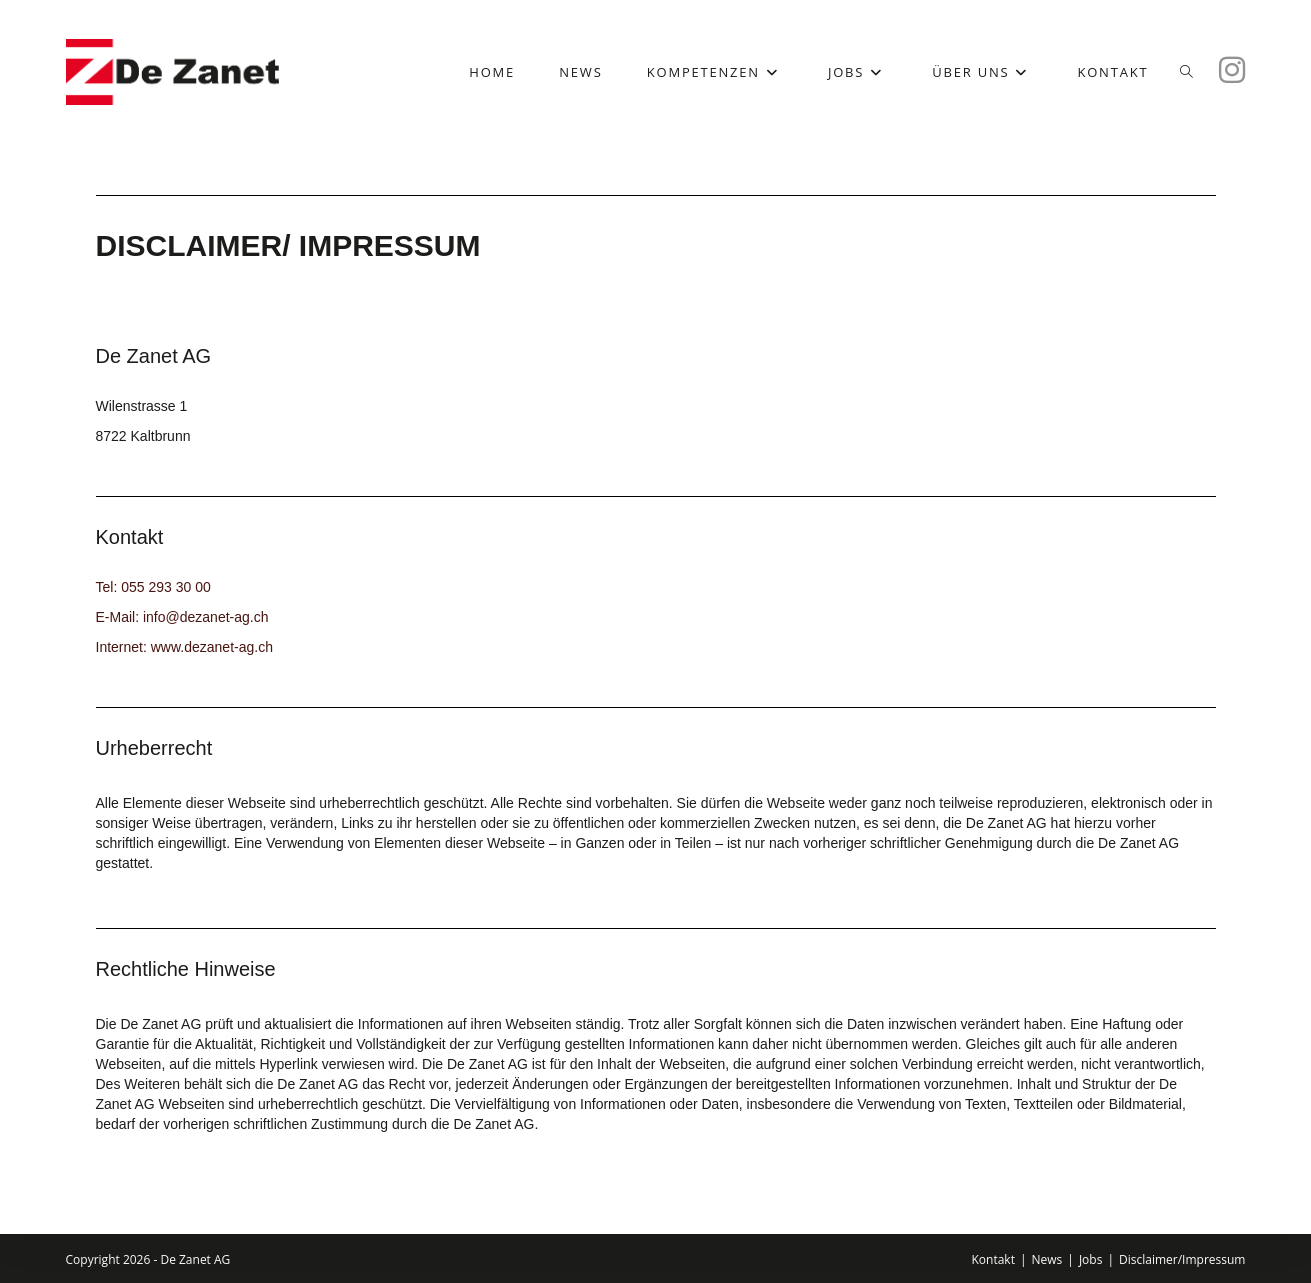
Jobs (1091, 1259)
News (1047, 1259)
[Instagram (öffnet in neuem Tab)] (1232, 70)
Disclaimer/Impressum (1182, 1259)
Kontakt (992, 1259)
